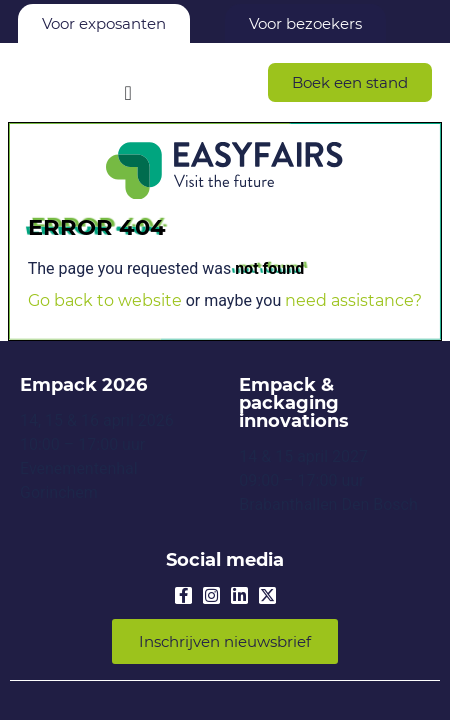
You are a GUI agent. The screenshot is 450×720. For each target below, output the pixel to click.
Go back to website (105, 300)
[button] (350, 82)
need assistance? (353, 300)
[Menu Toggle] (128, 93)
